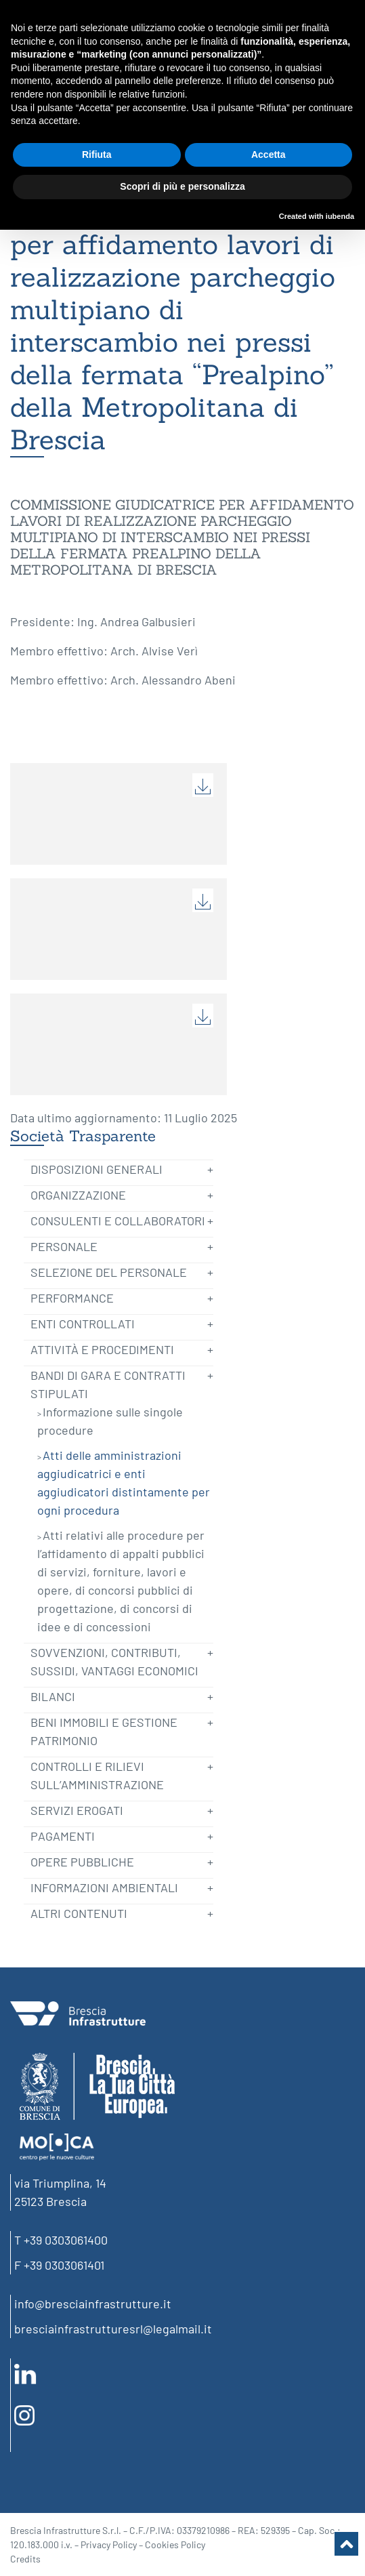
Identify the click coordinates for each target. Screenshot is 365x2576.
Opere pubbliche (82, 1861)
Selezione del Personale (108, 1272)
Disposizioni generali (96, 1169)
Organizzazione (78, 1194)
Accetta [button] (268, 154)
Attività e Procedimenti (102, 1349)
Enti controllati (82, 1323)
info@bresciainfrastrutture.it (92, 2303)
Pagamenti (62, 1835)
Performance (72, 1297)
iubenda (340, 216)
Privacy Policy (109, 2544)
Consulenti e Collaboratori (117, 1220)
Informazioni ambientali (104, 1887)
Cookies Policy (175, 2544)
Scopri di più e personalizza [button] (182, 186)
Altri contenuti (78, 1913)
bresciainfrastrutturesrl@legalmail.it (113, 2328)
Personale (64, 1246)
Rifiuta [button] (97, 154)
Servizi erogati (76, 1810)
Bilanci (52, 1696)
